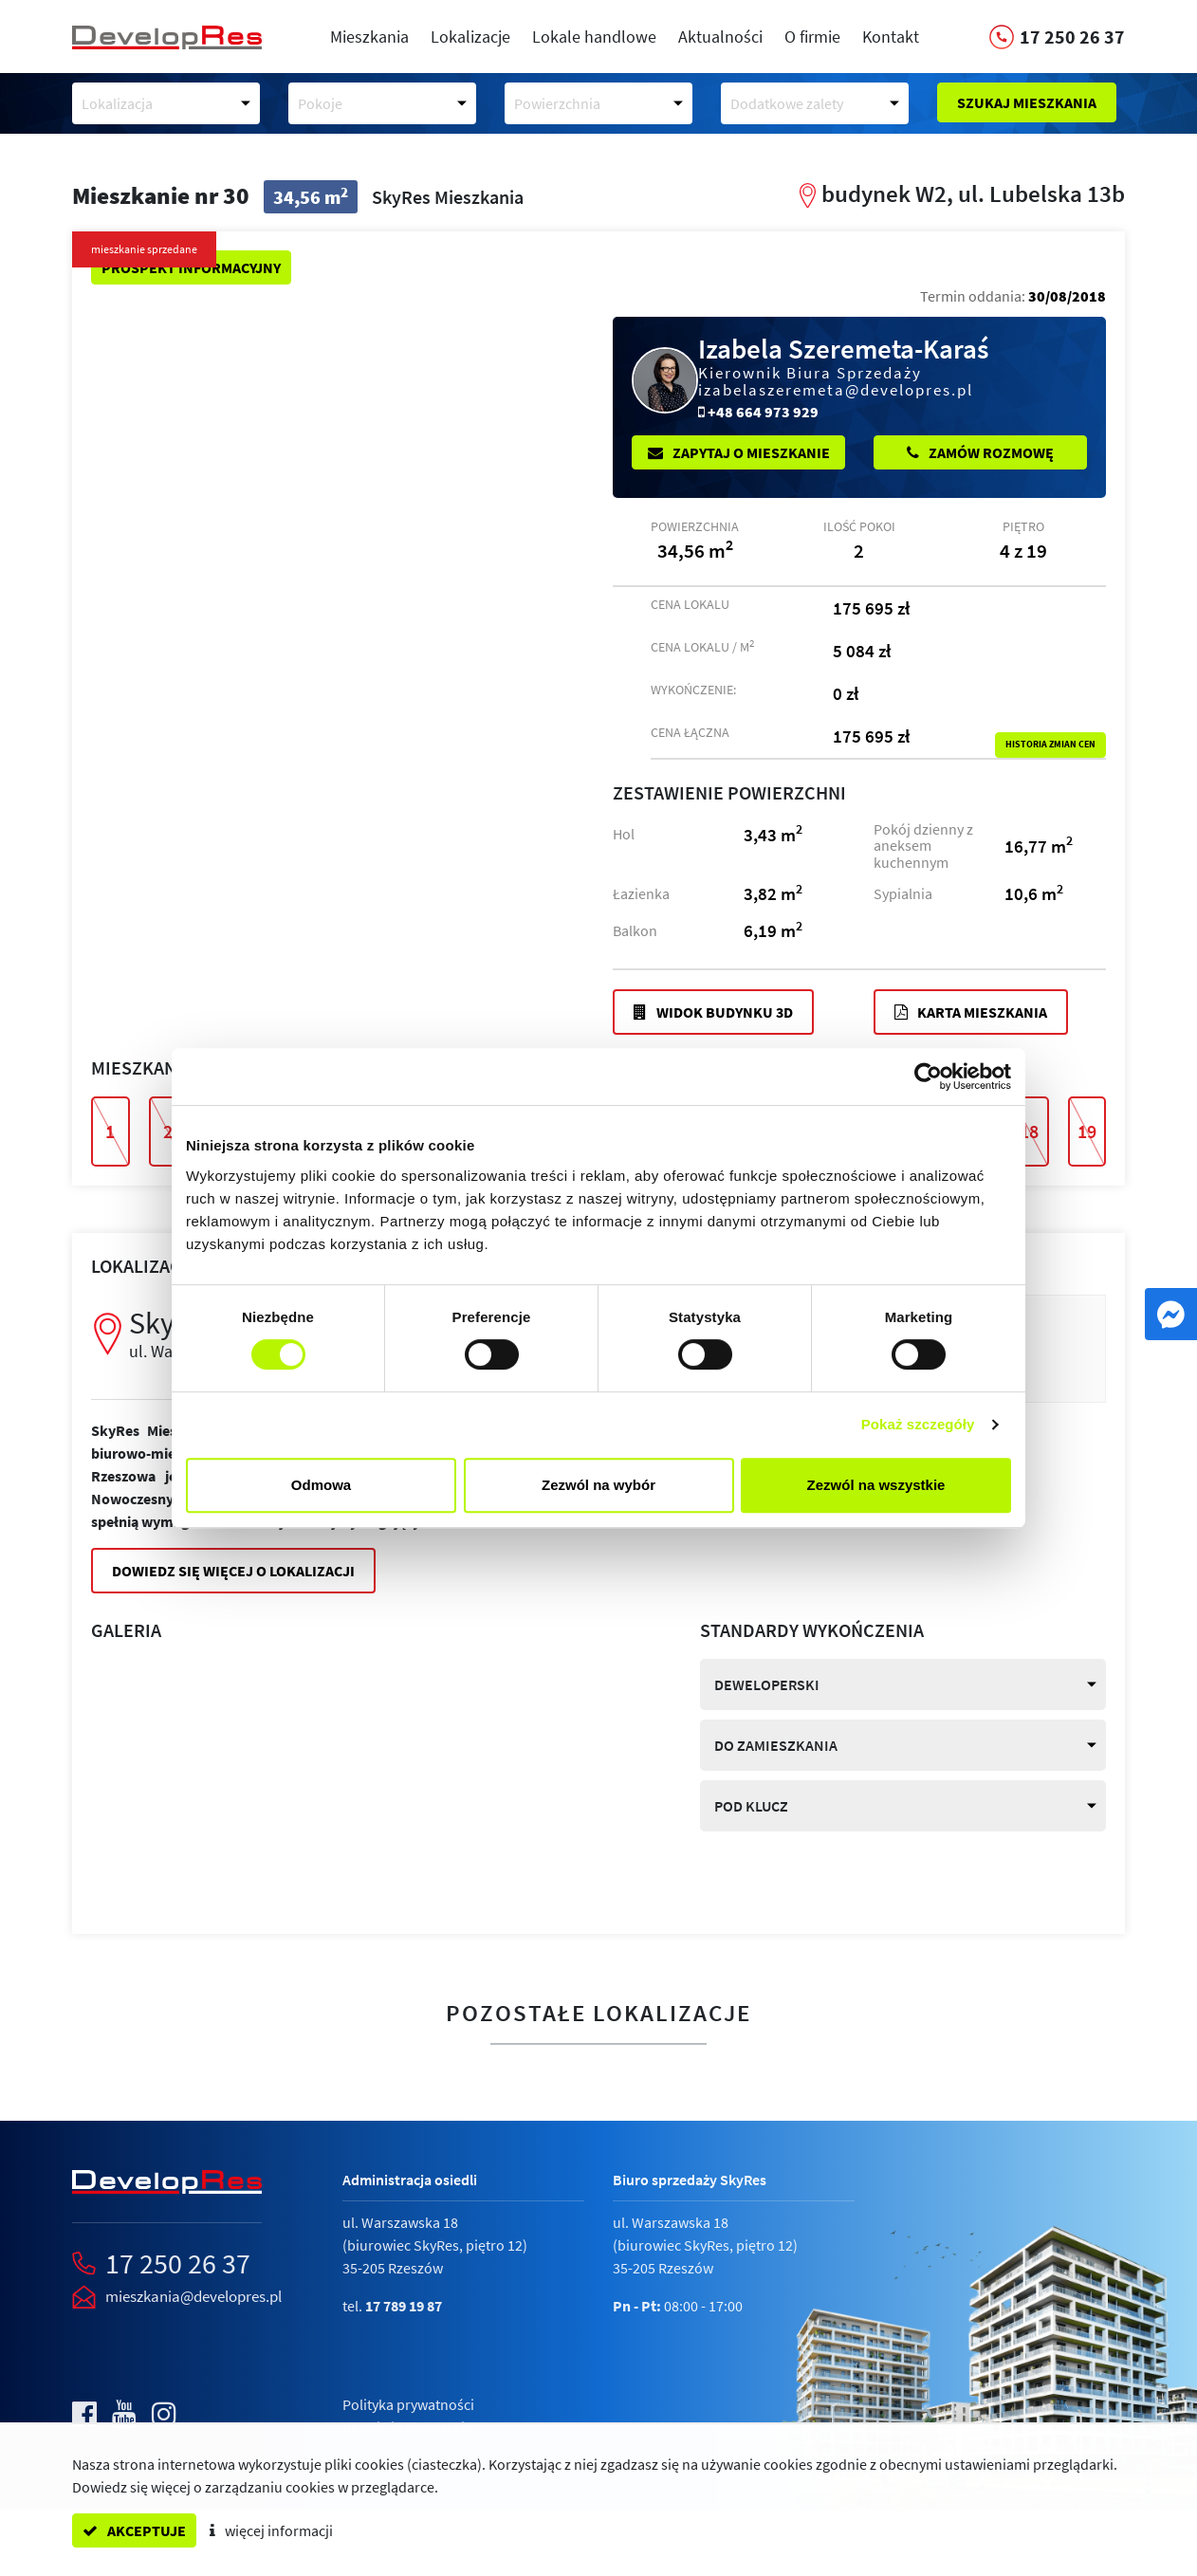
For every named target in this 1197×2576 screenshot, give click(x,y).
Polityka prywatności (408, 2404)
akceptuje (134, 2530)
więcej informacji (271, 2530)
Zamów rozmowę (980, 452)
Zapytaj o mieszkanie (739, 452)
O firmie (812, 36)
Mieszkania (369, 36)
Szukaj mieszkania (1026, 102)
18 (1029, 1131)
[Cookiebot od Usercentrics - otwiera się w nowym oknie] (928, 1076)
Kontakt (890, 36)
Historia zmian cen (1050, 744)
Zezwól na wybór (598, 1485)
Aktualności (720, 36)
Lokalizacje (470, 36)
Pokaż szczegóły (918, 1424)
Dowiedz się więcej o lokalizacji (233, 1570)
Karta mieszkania (970, 1012)
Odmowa (321, 1485)
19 (1086, 1131)
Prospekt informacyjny (191, 267)
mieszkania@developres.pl (193, 2296)
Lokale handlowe (594, 36)
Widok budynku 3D (713, 1012)
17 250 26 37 (177, 2263)
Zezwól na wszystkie (876, 1485)
